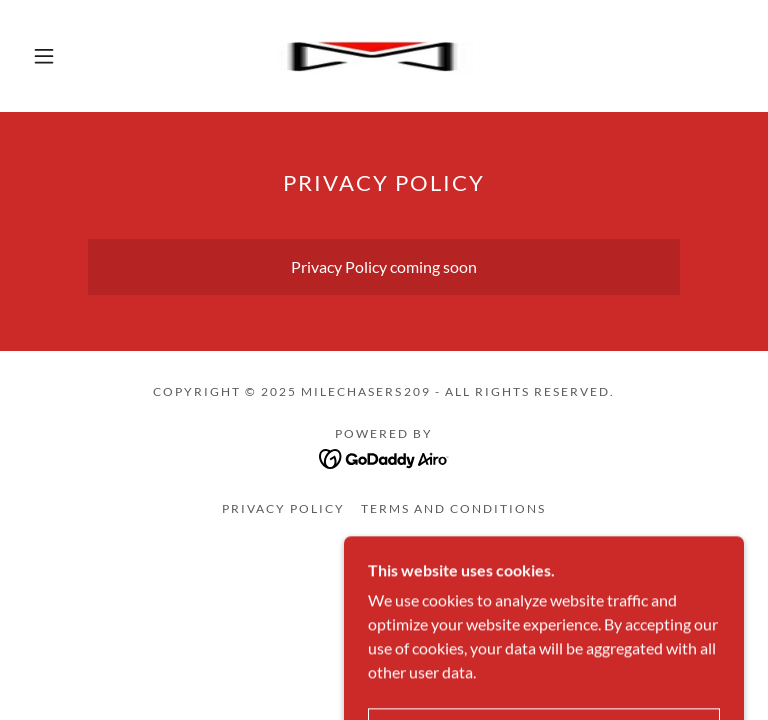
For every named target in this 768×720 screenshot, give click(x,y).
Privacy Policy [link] (283, 508)
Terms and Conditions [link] (453, 508)
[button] (44, 56)
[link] (368, 56)
